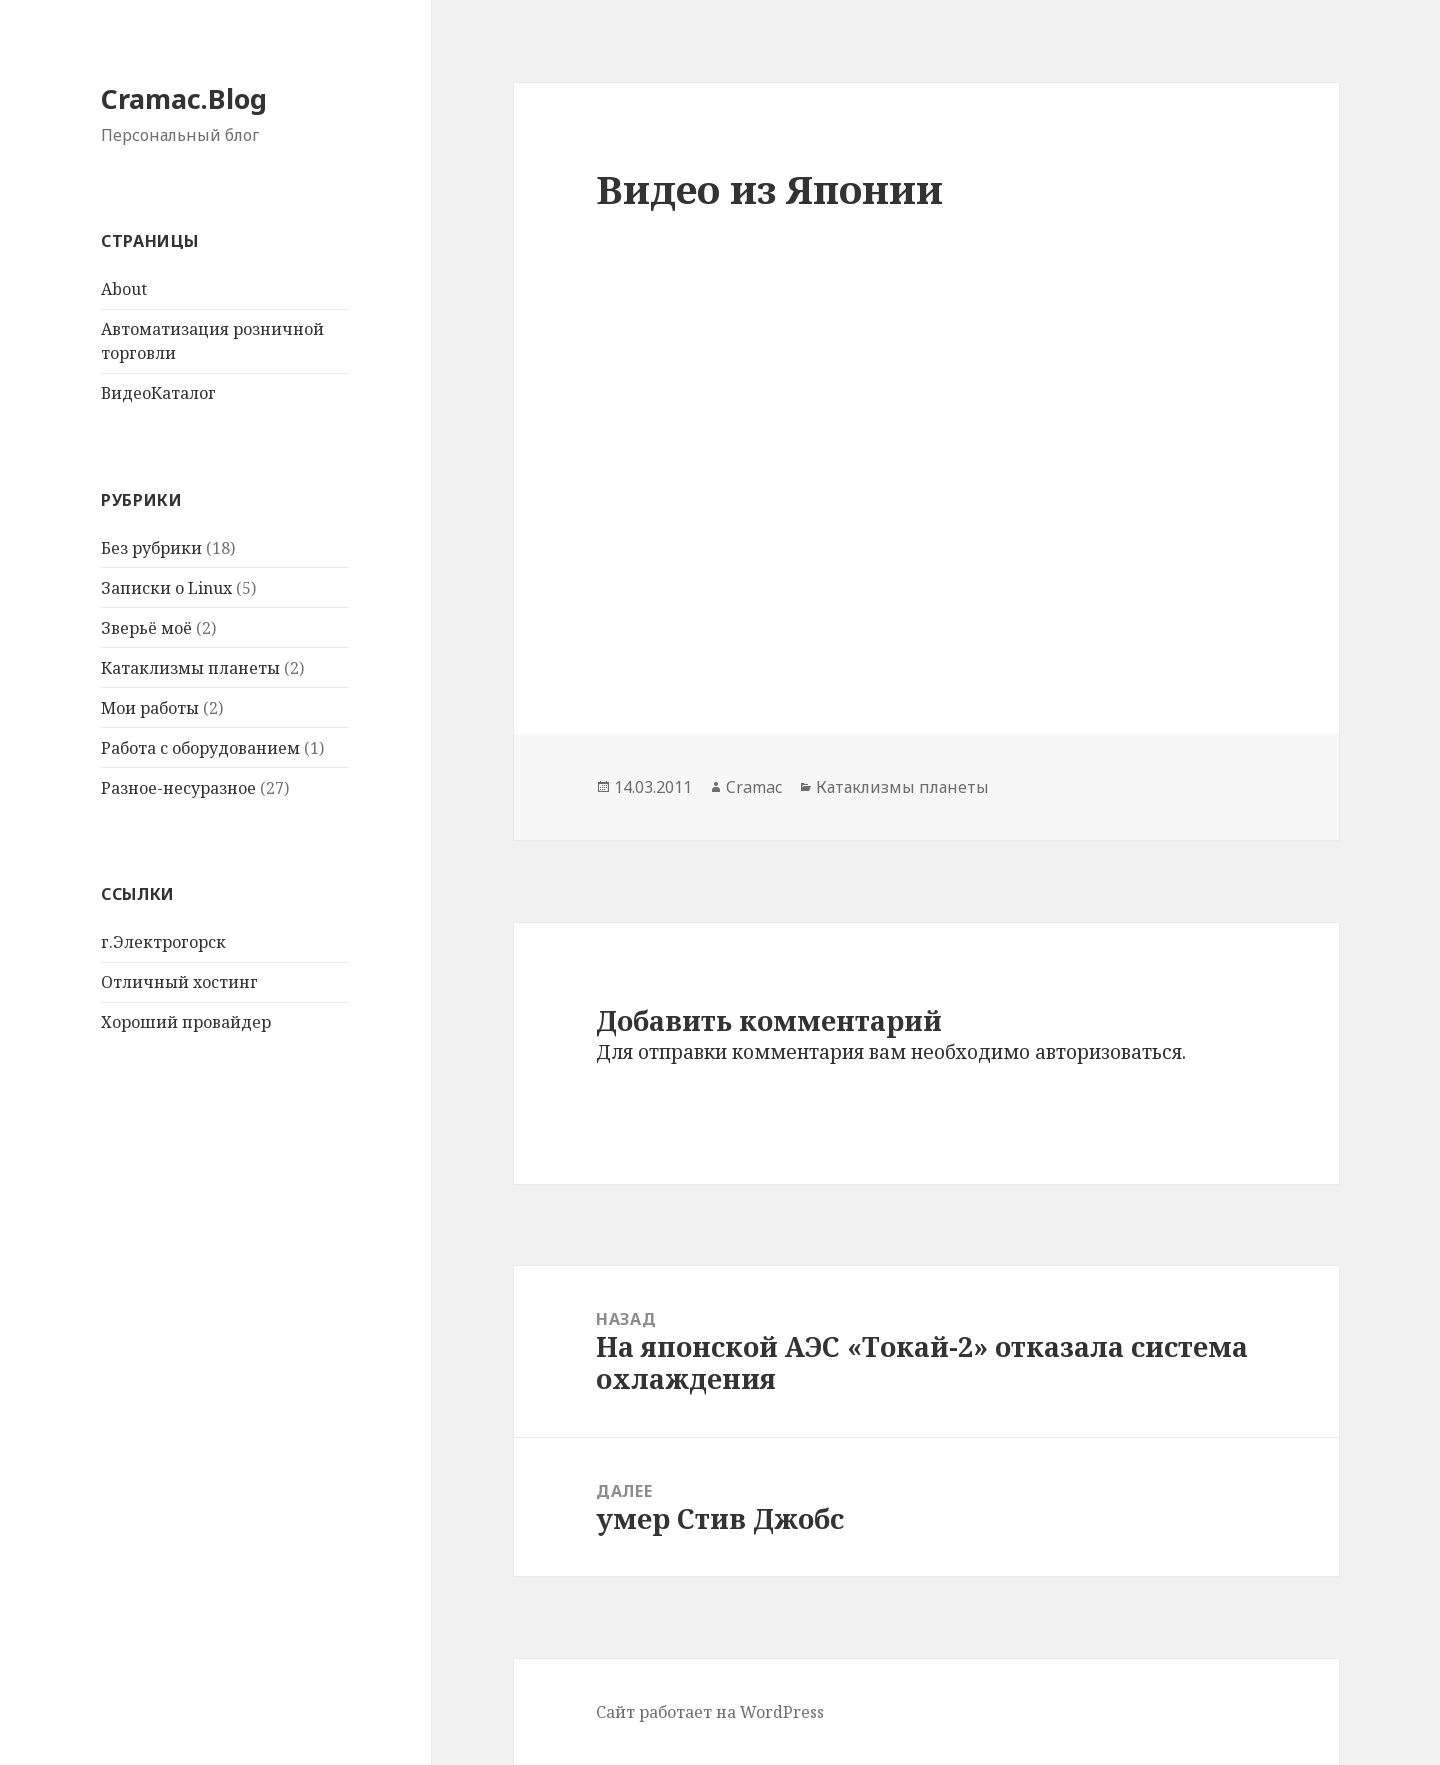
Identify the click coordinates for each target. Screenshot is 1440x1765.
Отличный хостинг (179, 982)
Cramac (754, 787)
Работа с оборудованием (200, 748)
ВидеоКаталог (158, 393)
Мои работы (150, 708)
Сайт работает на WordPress (710, 1712)
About (124, 289)
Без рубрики (151, 548)
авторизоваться (1108, 1052)
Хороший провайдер (186, 1022)
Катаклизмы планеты (190, 668)
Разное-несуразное (178, 788)
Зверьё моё (146, 628)
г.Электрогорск (163, 942)
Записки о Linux (166, 588)
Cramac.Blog (184, 98)
